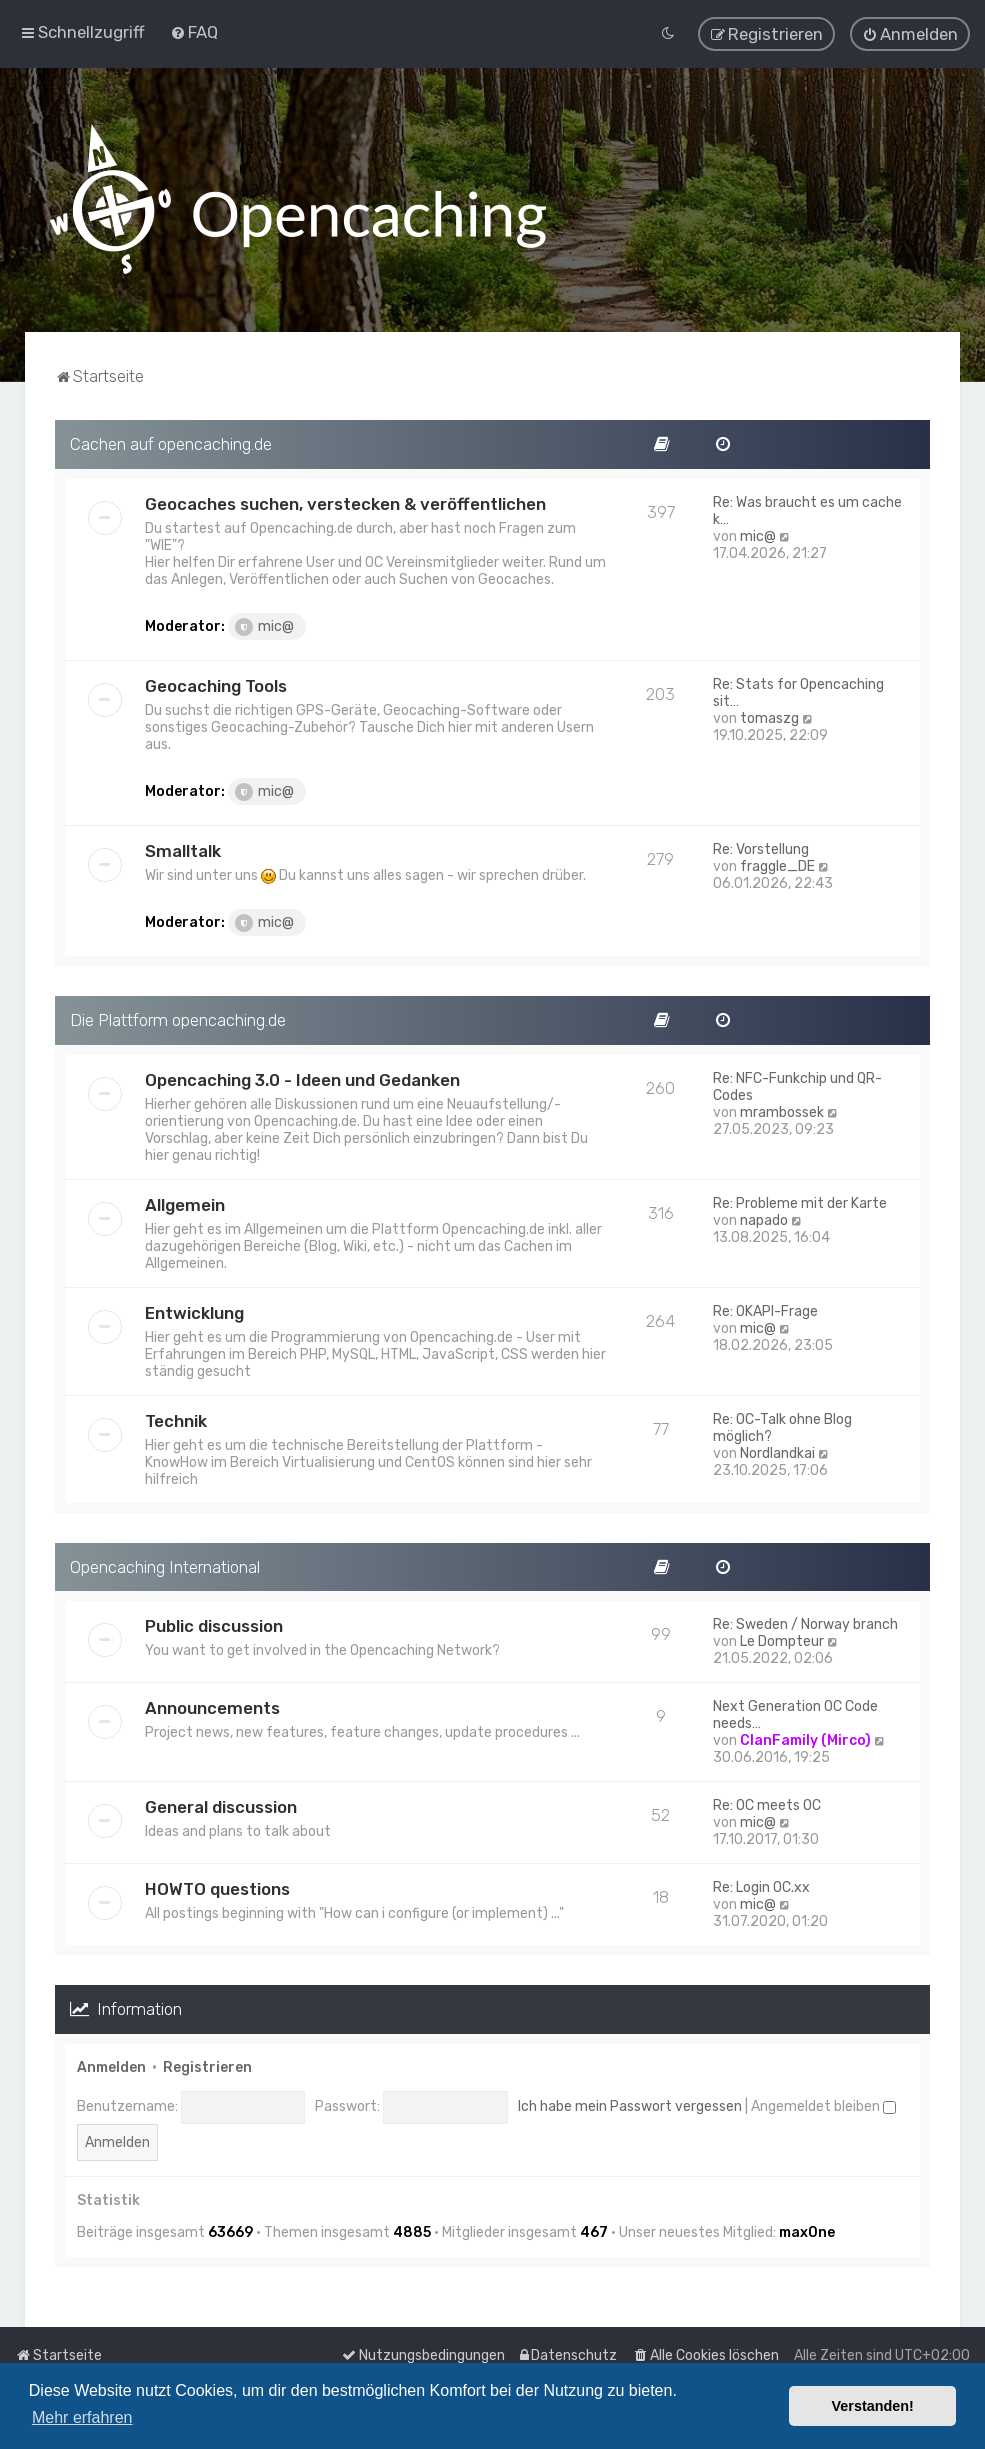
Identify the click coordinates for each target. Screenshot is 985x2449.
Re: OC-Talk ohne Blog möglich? (782, 1420)
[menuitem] (194, 28)
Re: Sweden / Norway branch (805, 1617)
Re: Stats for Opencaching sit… (798, 685)
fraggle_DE (777, 858)
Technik (176, 1413)
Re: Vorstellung (761, 841)
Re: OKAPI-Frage (765, 1303)
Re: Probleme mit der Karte (800, 1195)
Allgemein (185, 1197)
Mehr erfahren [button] (82, 2417)
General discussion (221, 1800)
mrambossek (782, 1104)
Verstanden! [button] (873, 2406)
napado (764, 1212)
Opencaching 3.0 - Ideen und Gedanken (302, 1072)
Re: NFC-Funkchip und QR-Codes (797, 1079)
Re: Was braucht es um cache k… (807, 503)
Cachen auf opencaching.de (171, 436)
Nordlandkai (777, 1445)
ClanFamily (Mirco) (805, 1733)
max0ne (807, 2224)
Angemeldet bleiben (823, 2099)
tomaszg (769, 710)
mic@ (264, 619)
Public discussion (214, 1619)
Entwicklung (194, 1305)
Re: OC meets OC (767, 1798)
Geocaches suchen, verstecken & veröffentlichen (345, 496)
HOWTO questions (217, 1882)
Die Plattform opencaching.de (178, 1012)
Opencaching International (165, 1559)
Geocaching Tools (216, 678)
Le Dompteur (782, 1634)
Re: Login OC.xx (761, 1880)
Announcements (212, 1701)
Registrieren (207, 2059)
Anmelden (111, 2059)
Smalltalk (183, 843)
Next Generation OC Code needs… (795, 1708)
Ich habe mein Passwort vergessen (630, 2099)
